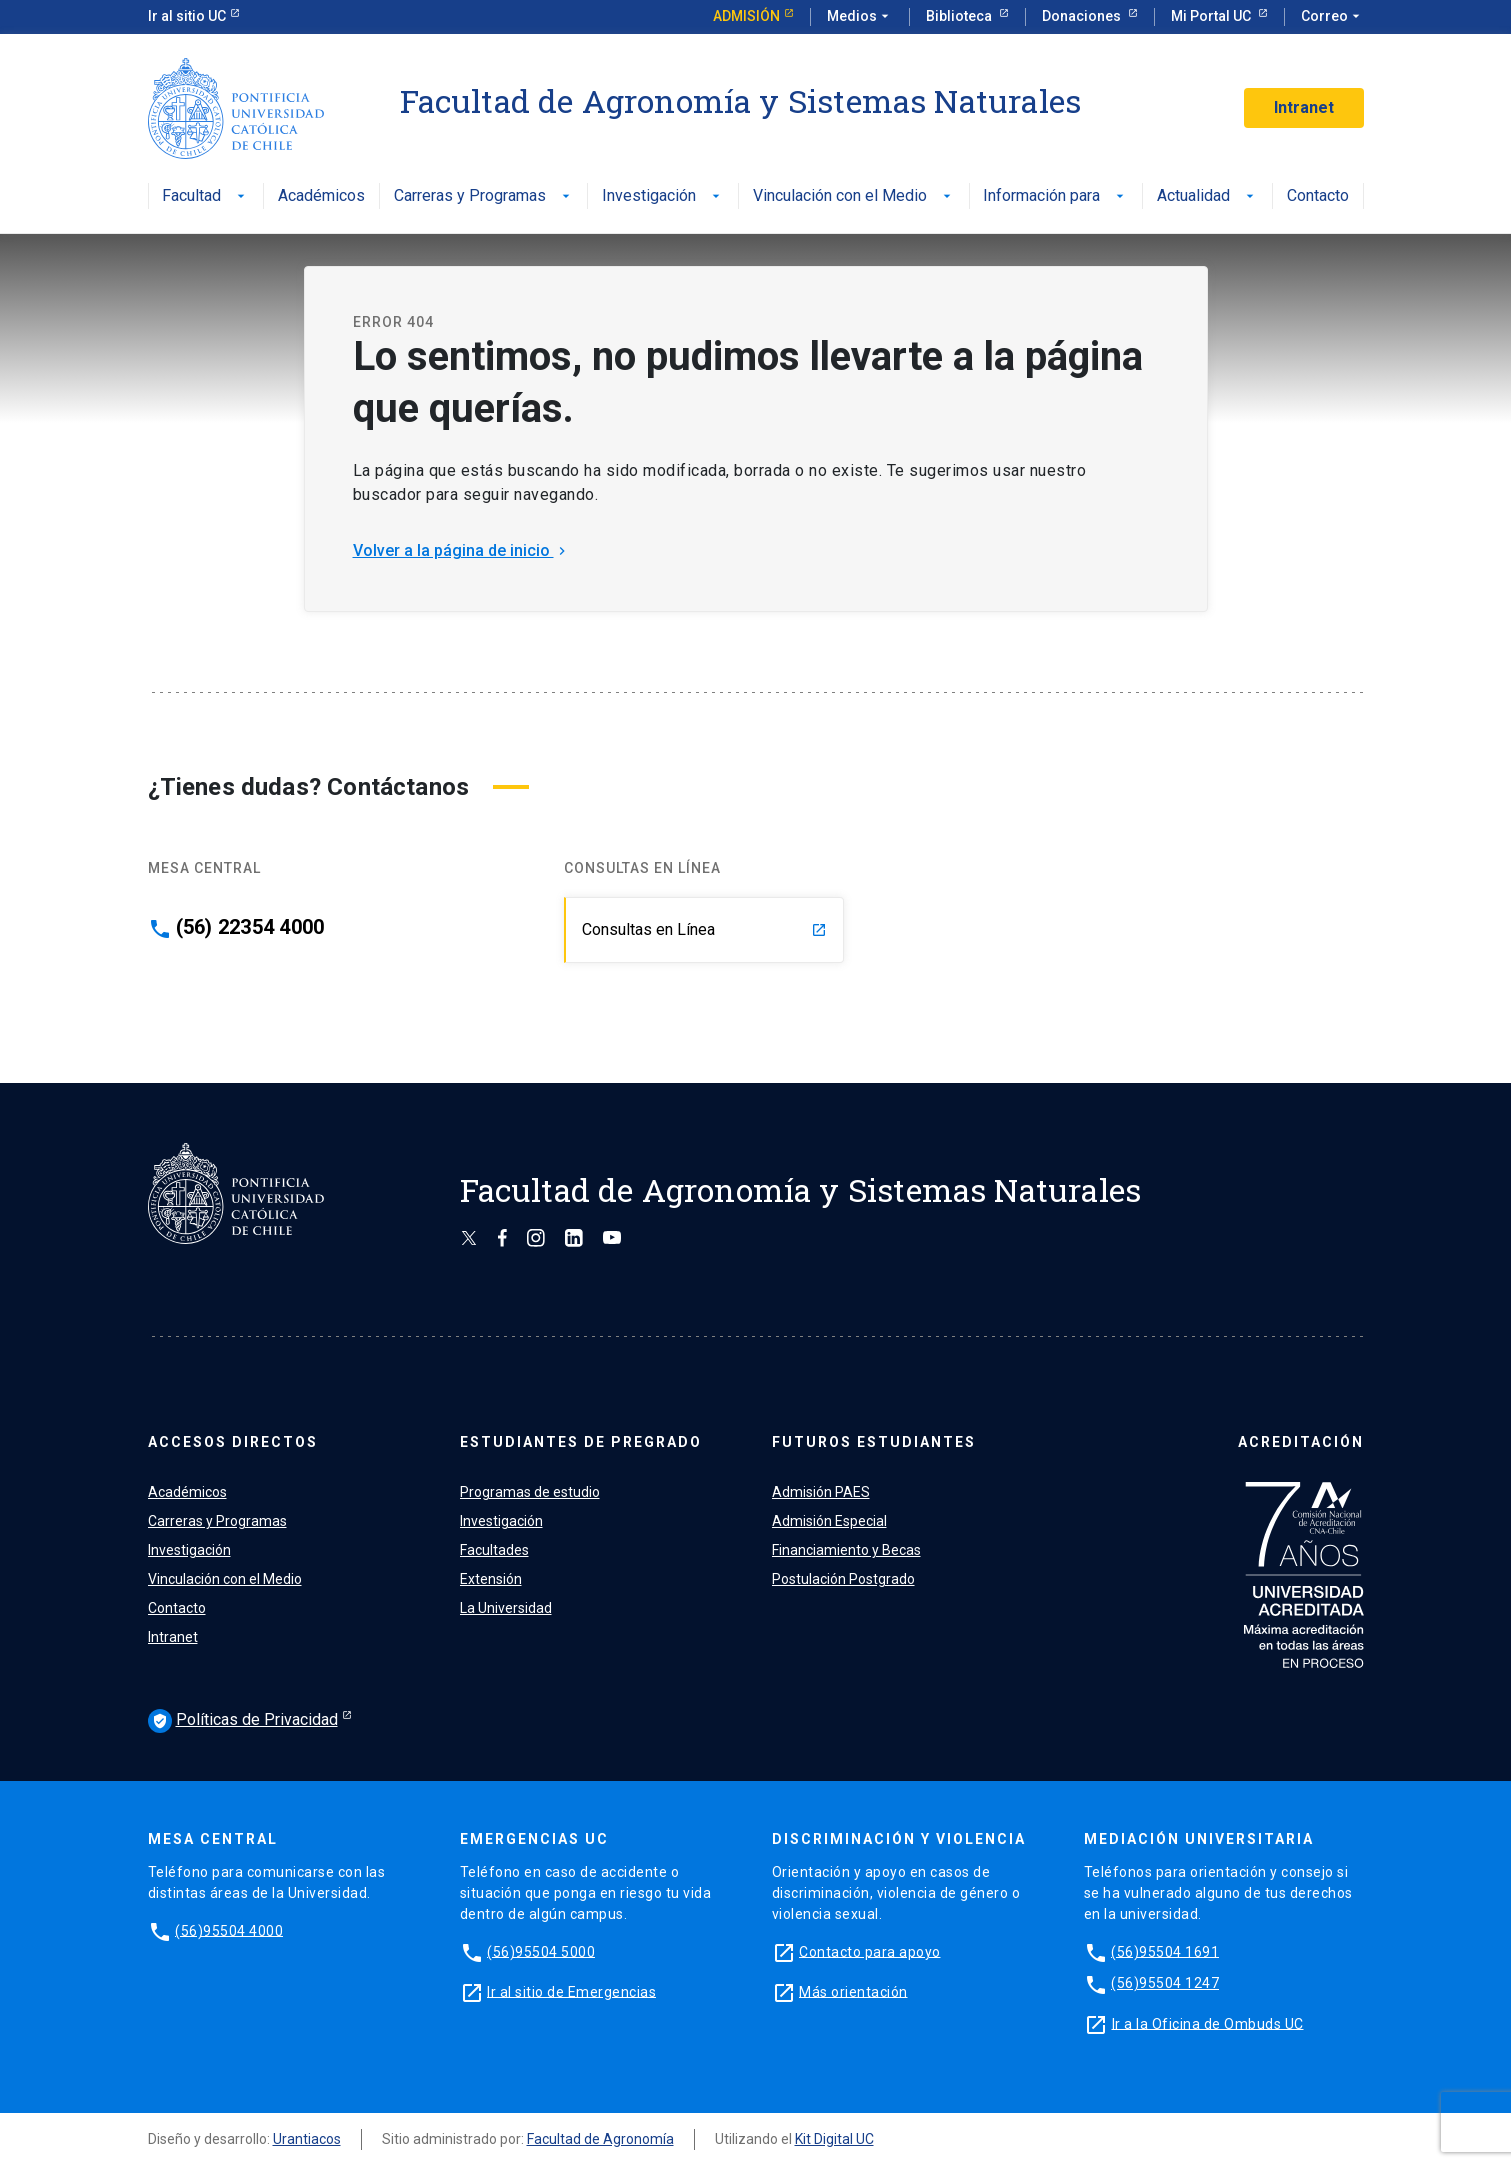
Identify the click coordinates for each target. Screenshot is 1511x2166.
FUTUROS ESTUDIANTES (874, 1442)
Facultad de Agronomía (600, 2139)
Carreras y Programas (484, 196)
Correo (1332, 17)
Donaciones (1083, 16)
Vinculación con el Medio (854, 196)
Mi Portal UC (1212, 16)
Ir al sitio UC (187, 16)
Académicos (321, 196)
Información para (1055, 196)
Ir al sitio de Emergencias (571, 1991)
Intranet (1304, 107)
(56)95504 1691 (1165, 1951)
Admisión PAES (821, 1492)
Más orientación (853, 1991)
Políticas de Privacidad (243, 1721)
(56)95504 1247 (1165, 1983)
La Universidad (506, 1608)
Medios (860, 17)
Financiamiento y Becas (846, 1550)
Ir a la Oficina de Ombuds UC (1208, 2023)
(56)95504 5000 (541, 1951)
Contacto (1318, 196)
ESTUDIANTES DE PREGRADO (581, 1442)
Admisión (746, 16)
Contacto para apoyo (870, 1951)
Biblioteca (960, 16)
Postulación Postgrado (843, 1579)
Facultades (494, 1550)
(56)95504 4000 (229, 1930)
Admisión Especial (829, 1521)
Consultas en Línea (704, 929)
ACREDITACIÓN (1301, 1442)
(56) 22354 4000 (250, 927)
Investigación (663, 196)
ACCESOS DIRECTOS (233, 1442)
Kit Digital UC (834, 2139)
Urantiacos (307, 2139)
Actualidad (1207, 196)
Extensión (491, 1579)
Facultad (205, 196)
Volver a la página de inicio (461, 550)
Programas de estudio (530, 1492)
